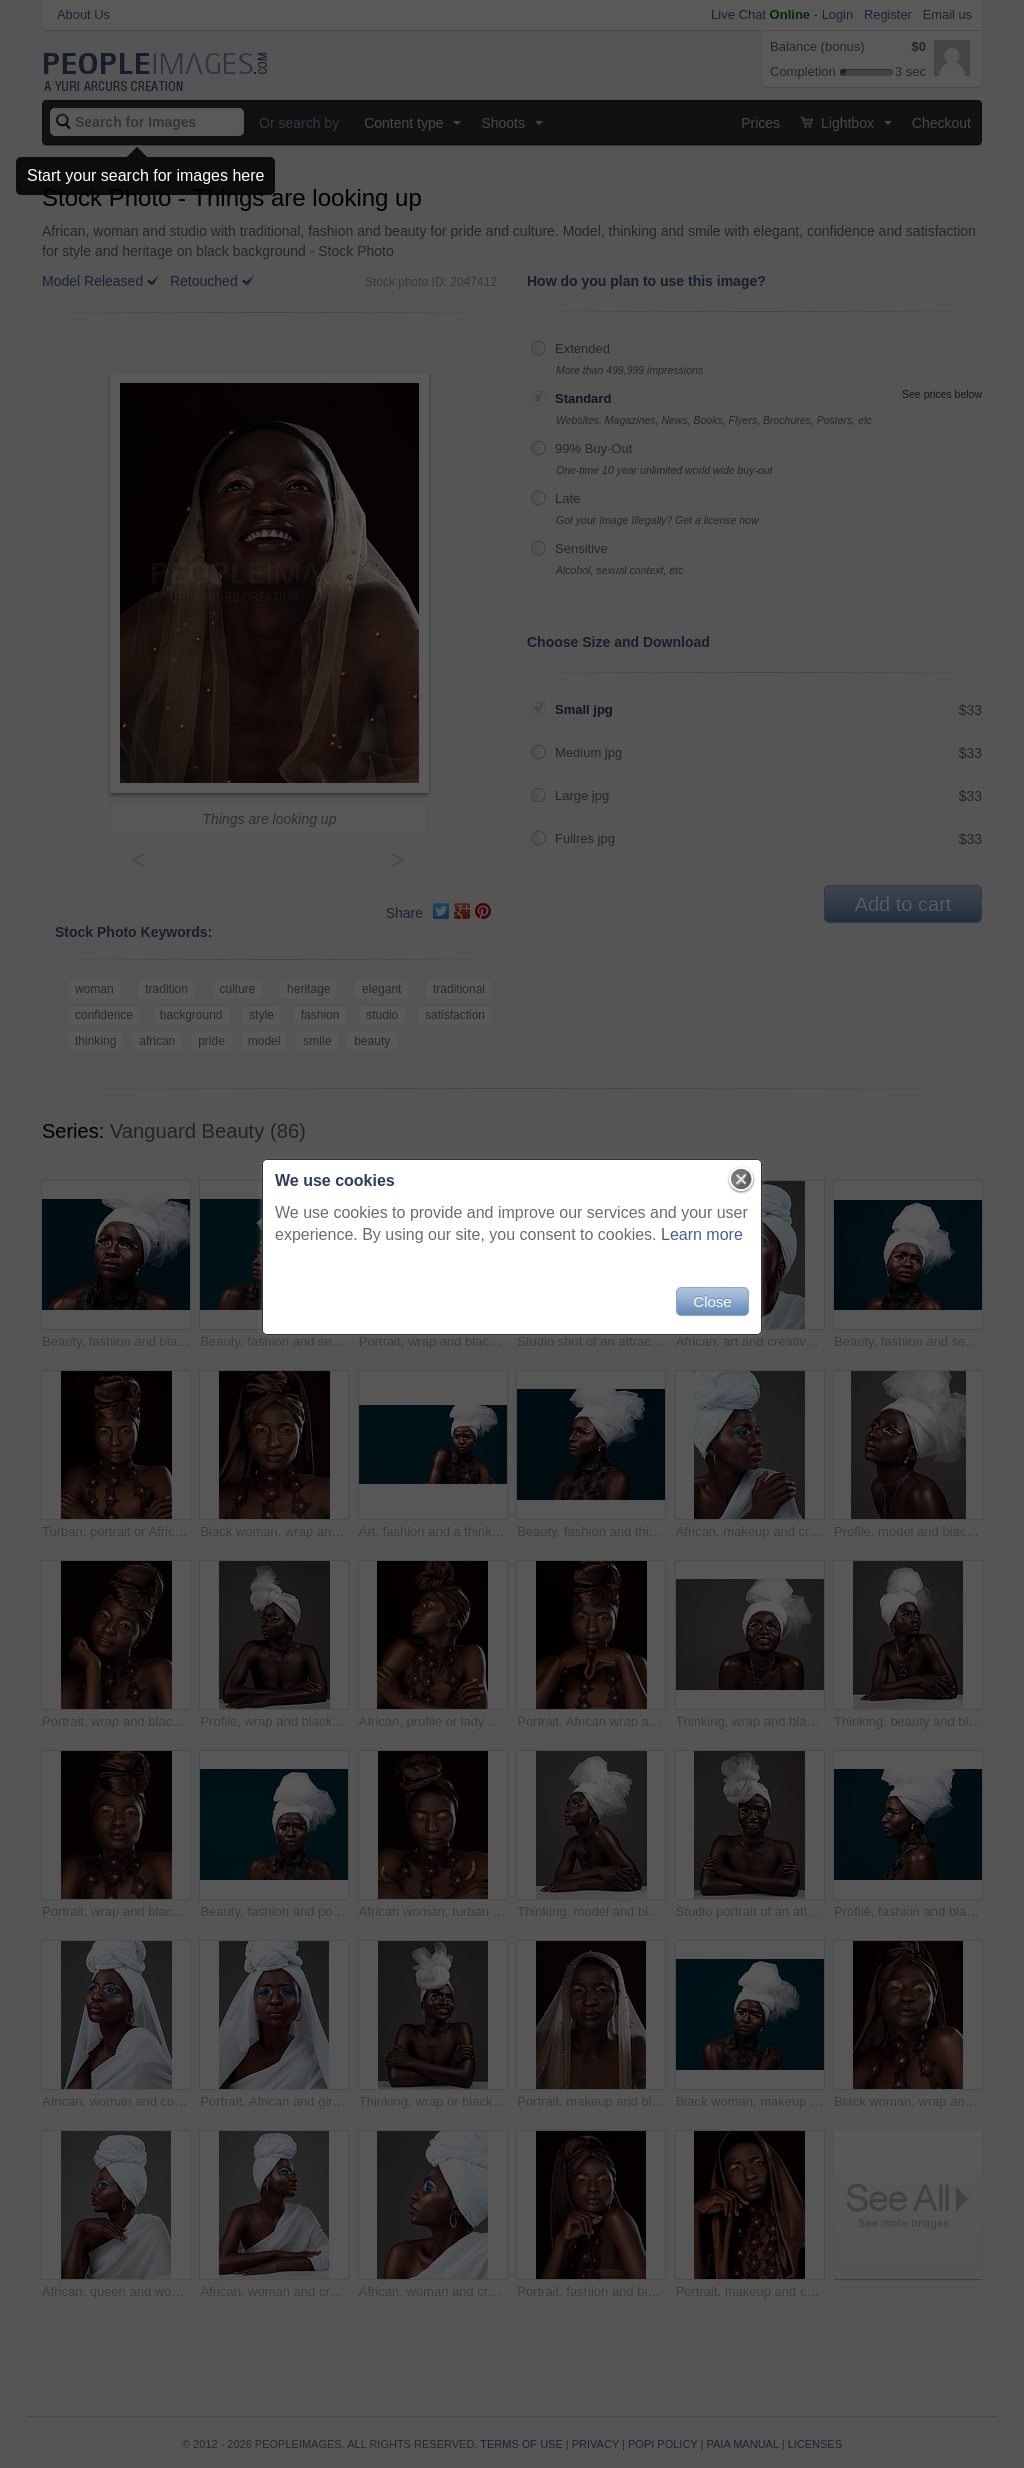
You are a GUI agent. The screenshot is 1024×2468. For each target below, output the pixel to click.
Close (712, 1301)
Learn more (702, 1234)
